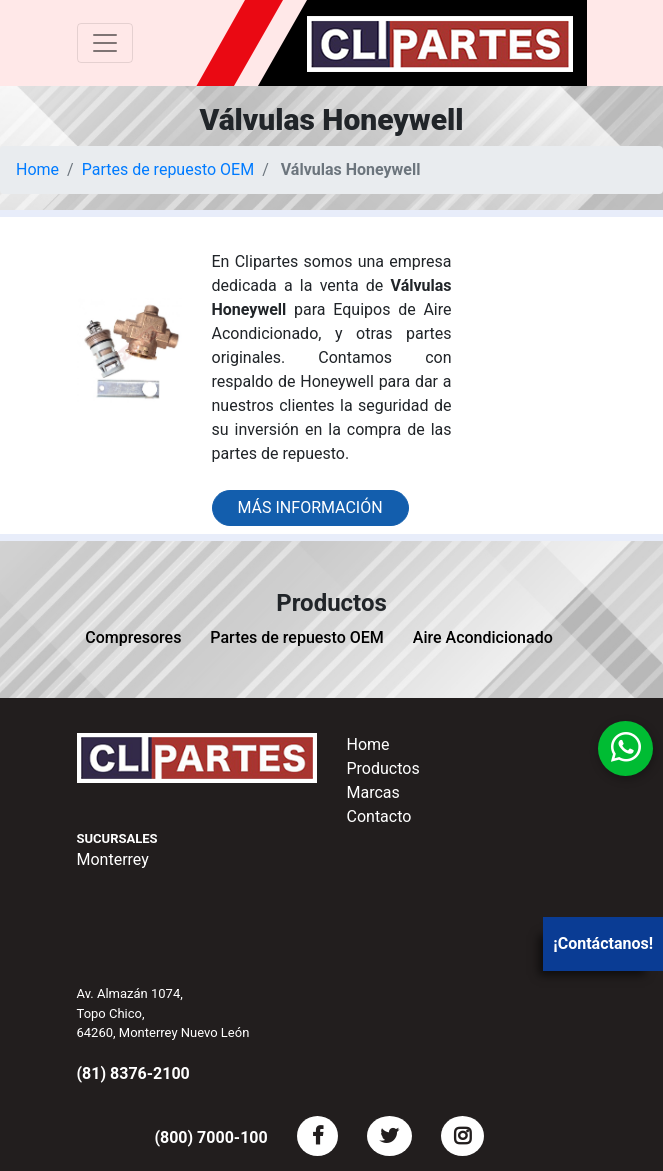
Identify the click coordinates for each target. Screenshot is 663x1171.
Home (37, 169)
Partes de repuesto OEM (168, 169)
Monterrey (113, 859)
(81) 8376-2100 (133, 1073)
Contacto (379, 816)
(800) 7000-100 (210, 1137)
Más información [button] (310, 507)
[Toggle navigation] (105, 43)
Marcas (373, 792)
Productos (383, 768)
